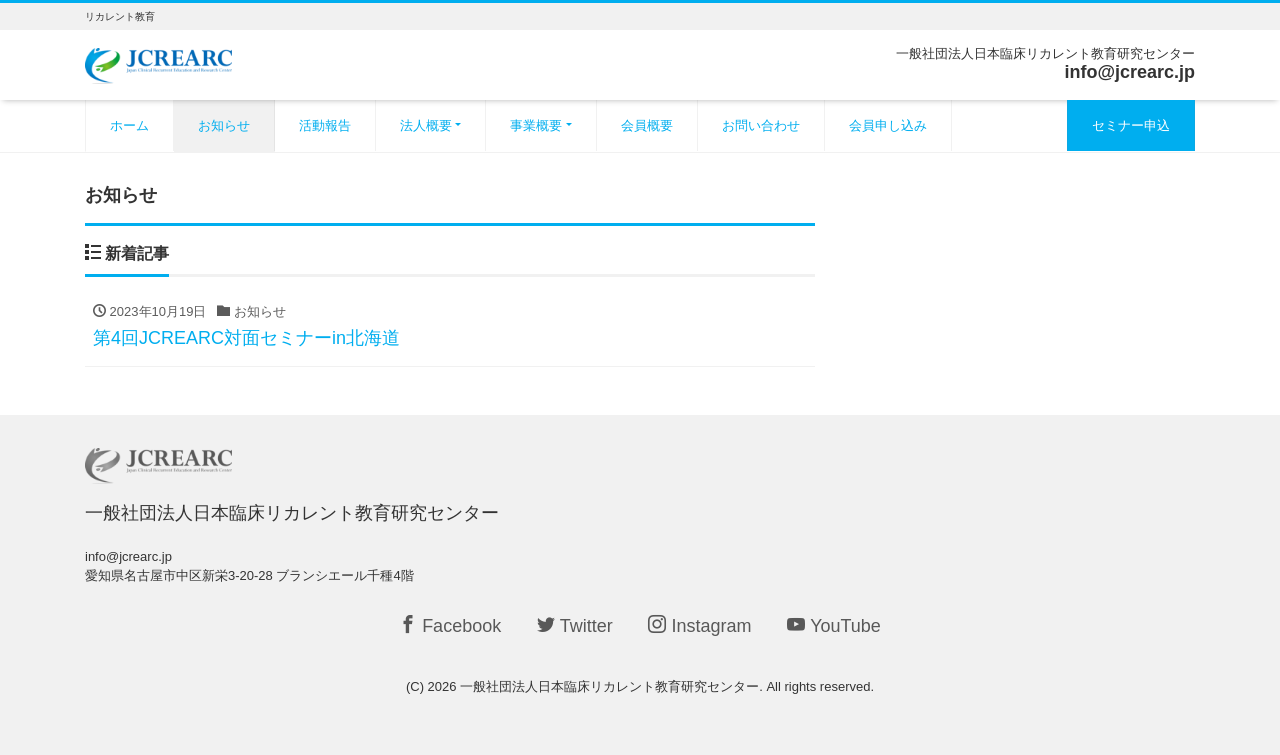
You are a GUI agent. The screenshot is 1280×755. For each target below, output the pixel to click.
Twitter (575, 625)
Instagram (699, 625)
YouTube (834, 625)
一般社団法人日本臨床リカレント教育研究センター (609, 686)
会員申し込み (888, 125)
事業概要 (536, 125)
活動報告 (325, 125)
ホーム (129, 125)
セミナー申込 (1131, 125)
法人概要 (426, 125)
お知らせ (224, 125)
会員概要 (647, 125)
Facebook (450, 625)
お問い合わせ (761, 125)
